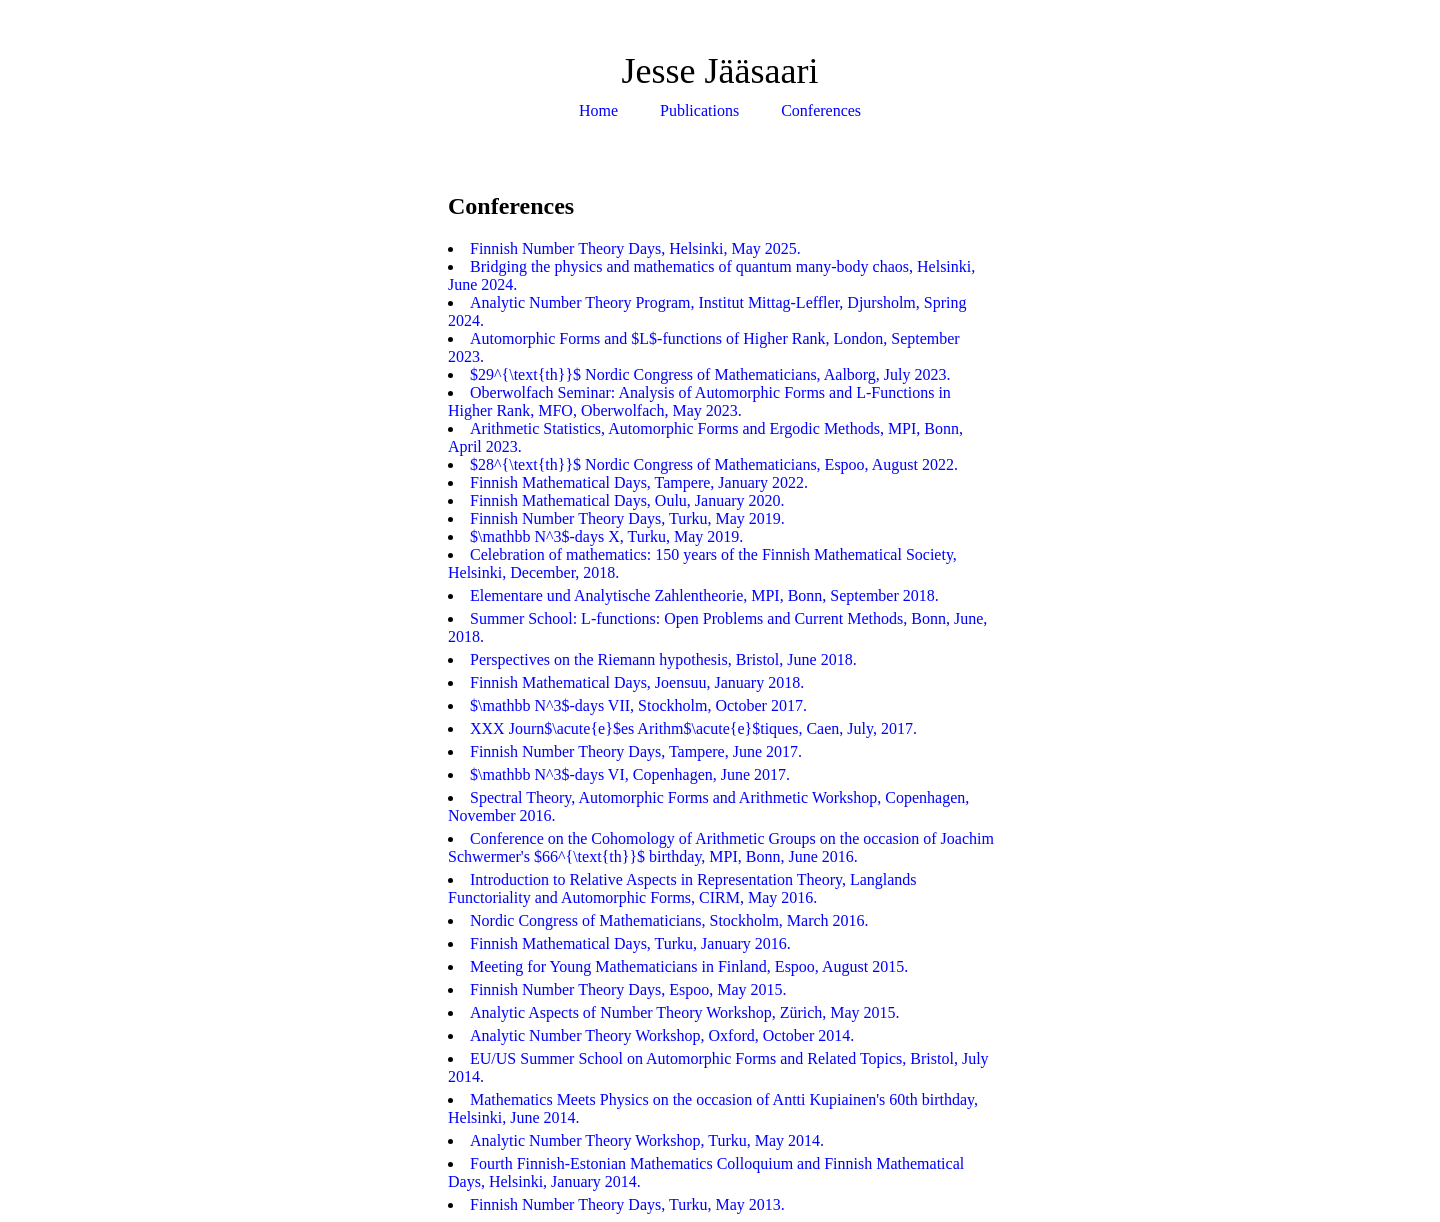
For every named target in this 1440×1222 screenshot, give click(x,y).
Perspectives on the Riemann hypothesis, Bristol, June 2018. (663, 659)
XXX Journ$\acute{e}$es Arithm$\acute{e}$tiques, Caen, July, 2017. (693, 728)
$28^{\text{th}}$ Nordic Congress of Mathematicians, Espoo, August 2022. (714, 464)
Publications (699, 110)
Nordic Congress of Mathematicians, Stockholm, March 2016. (669, 920)
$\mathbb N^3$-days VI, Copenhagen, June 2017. (630, 774)
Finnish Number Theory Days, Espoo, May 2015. (628, 989)
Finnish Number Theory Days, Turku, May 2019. (627, 518)
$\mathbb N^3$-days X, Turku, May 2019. (606, 536)
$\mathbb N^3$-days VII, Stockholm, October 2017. (638, 705)
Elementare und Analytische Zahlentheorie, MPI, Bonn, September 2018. (704, 595)
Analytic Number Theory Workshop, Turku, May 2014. (647, 1140)
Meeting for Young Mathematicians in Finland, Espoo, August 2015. (689, 966)
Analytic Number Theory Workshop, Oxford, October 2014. (662, 1035)
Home (598, 110)
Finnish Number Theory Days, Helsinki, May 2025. (635, 248)
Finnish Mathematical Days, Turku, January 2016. (630, 943)
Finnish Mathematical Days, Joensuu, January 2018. (637, 682)
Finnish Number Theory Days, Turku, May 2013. (627, 1204)
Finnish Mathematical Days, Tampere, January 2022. (639, 482)
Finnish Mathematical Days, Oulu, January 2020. (627, 500)
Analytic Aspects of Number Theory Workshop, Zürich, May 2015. (685, 1012)
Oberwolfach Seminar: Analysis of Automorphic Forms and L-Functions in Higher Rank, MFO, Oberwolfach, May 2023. (699, 401)
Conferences (821, 110)
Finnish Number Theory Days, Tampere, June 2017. (636, 751)
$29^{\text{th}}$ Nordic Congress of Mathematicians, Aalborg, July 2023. (710, 374)
